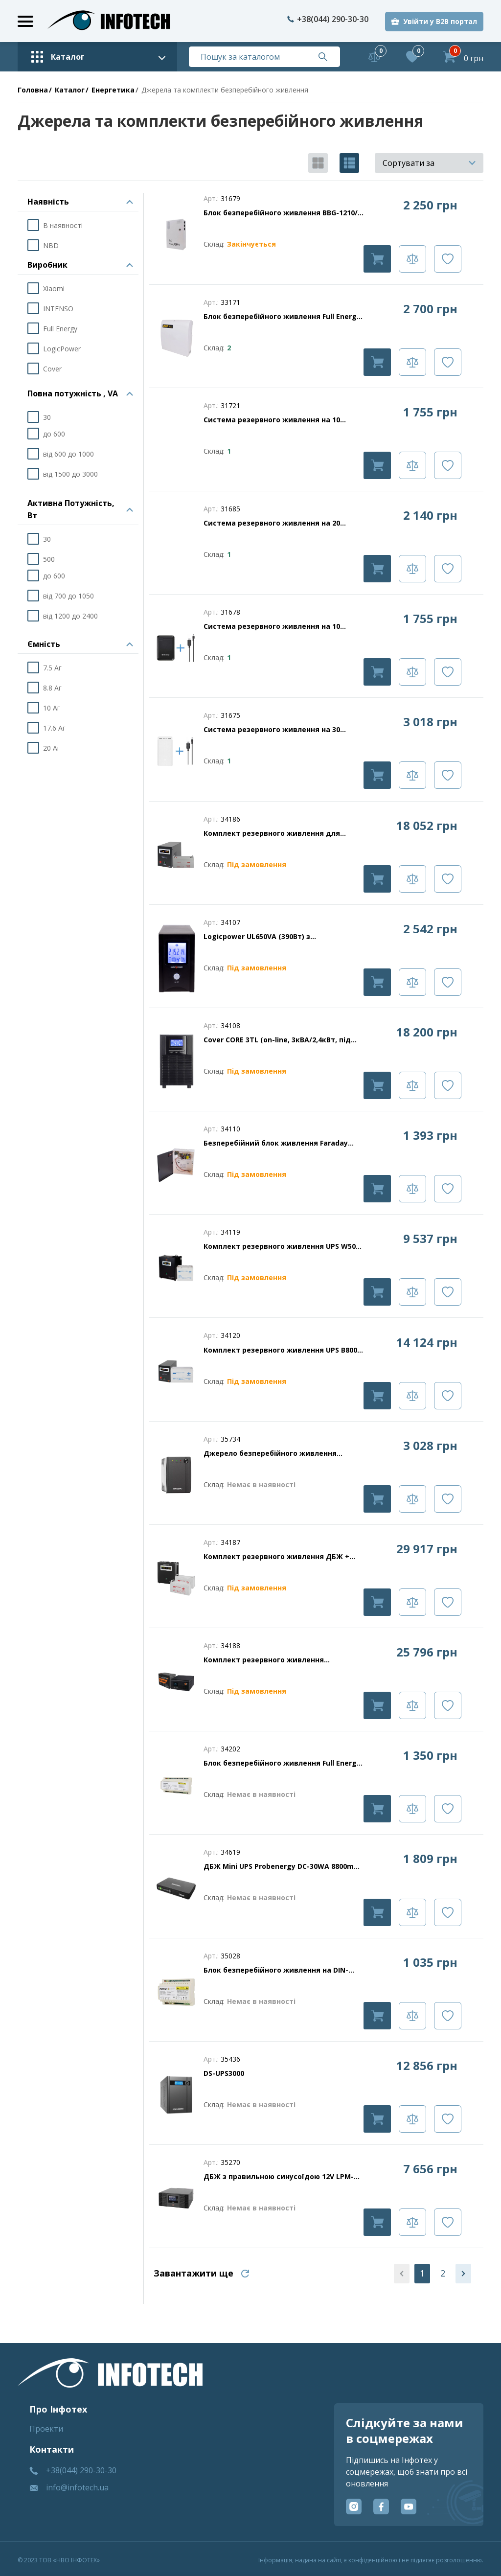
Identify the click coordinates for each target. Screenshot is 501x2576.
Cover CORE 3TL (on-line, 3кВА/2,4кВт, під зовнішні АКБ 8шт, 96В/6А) (277, 1040)
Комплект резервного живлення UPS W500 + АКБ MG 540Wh (282, 1246)
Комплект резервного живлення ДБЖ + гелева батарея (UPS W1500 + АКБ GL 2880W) (276, 1557)
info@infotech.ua (77, 2487)
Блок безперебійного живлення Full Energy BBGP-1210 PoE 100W (282, 317)
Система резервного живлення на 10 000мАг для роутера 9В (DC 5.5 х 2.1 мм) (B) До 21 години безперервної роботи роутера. (282, 420)
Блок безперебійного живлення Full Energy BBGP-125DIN (282, 1763)
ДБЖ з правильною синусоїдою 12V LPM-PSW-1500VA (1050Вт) (279, 2177)
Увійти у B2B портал (440, 21)
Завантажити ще (193, 2273)
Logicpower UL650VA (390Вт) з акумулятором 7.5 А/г (257, 937)
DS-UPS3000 (224, 2073)
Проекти (46, 2428)
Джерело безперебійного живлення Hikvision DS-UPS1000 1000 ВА (270, 1453)
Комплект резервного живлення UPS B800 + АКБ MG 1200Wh (284, 1350)
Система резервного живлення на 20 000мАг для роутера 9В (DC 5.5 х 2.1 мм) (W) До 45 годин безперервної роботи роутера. (284, 523)
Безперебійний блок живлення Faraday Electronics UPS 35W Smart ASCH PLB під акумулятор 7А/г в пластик (276, 1143)
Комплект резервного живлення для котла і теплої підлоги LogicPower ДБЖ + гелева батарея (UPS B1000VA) (279, 833)
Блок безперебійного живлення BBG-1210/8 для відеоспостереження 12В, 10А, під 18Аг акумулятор (283, 213)
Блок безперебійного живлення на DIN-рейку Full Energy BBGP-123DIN (276, 1970)
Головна (33, 89)
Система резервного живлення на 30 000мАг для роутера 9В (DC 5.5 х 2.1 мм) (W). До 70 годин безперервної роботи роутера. (276, 730)
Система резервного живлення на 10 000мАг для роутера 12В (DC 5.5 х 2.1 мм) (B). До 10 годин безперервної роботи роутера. (278, 626)
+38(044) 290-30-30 (327, 19)
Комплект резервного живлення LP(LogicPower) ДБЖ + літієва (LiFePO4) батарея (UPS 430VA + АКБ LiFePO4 (275, 1660)
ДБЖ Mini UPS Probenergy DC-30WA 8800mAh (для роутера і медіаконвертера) (283, 1866)
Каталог (70, 89)
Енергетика (113, 89)
